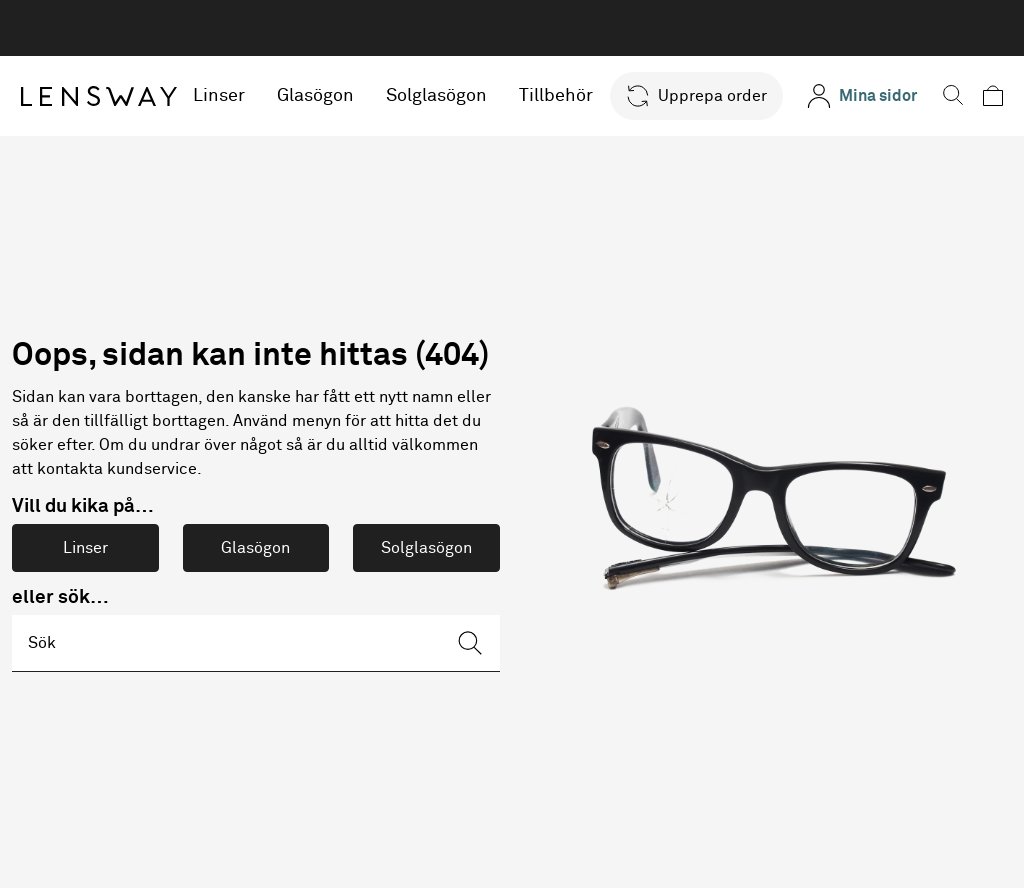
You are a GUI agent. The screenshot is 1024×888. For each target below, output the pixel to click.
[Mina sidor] (862, 96)
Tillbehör (557, 96)
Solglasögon (437, 96)
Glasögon (316, 96)
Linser (220, 96)
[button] (696, 96)
